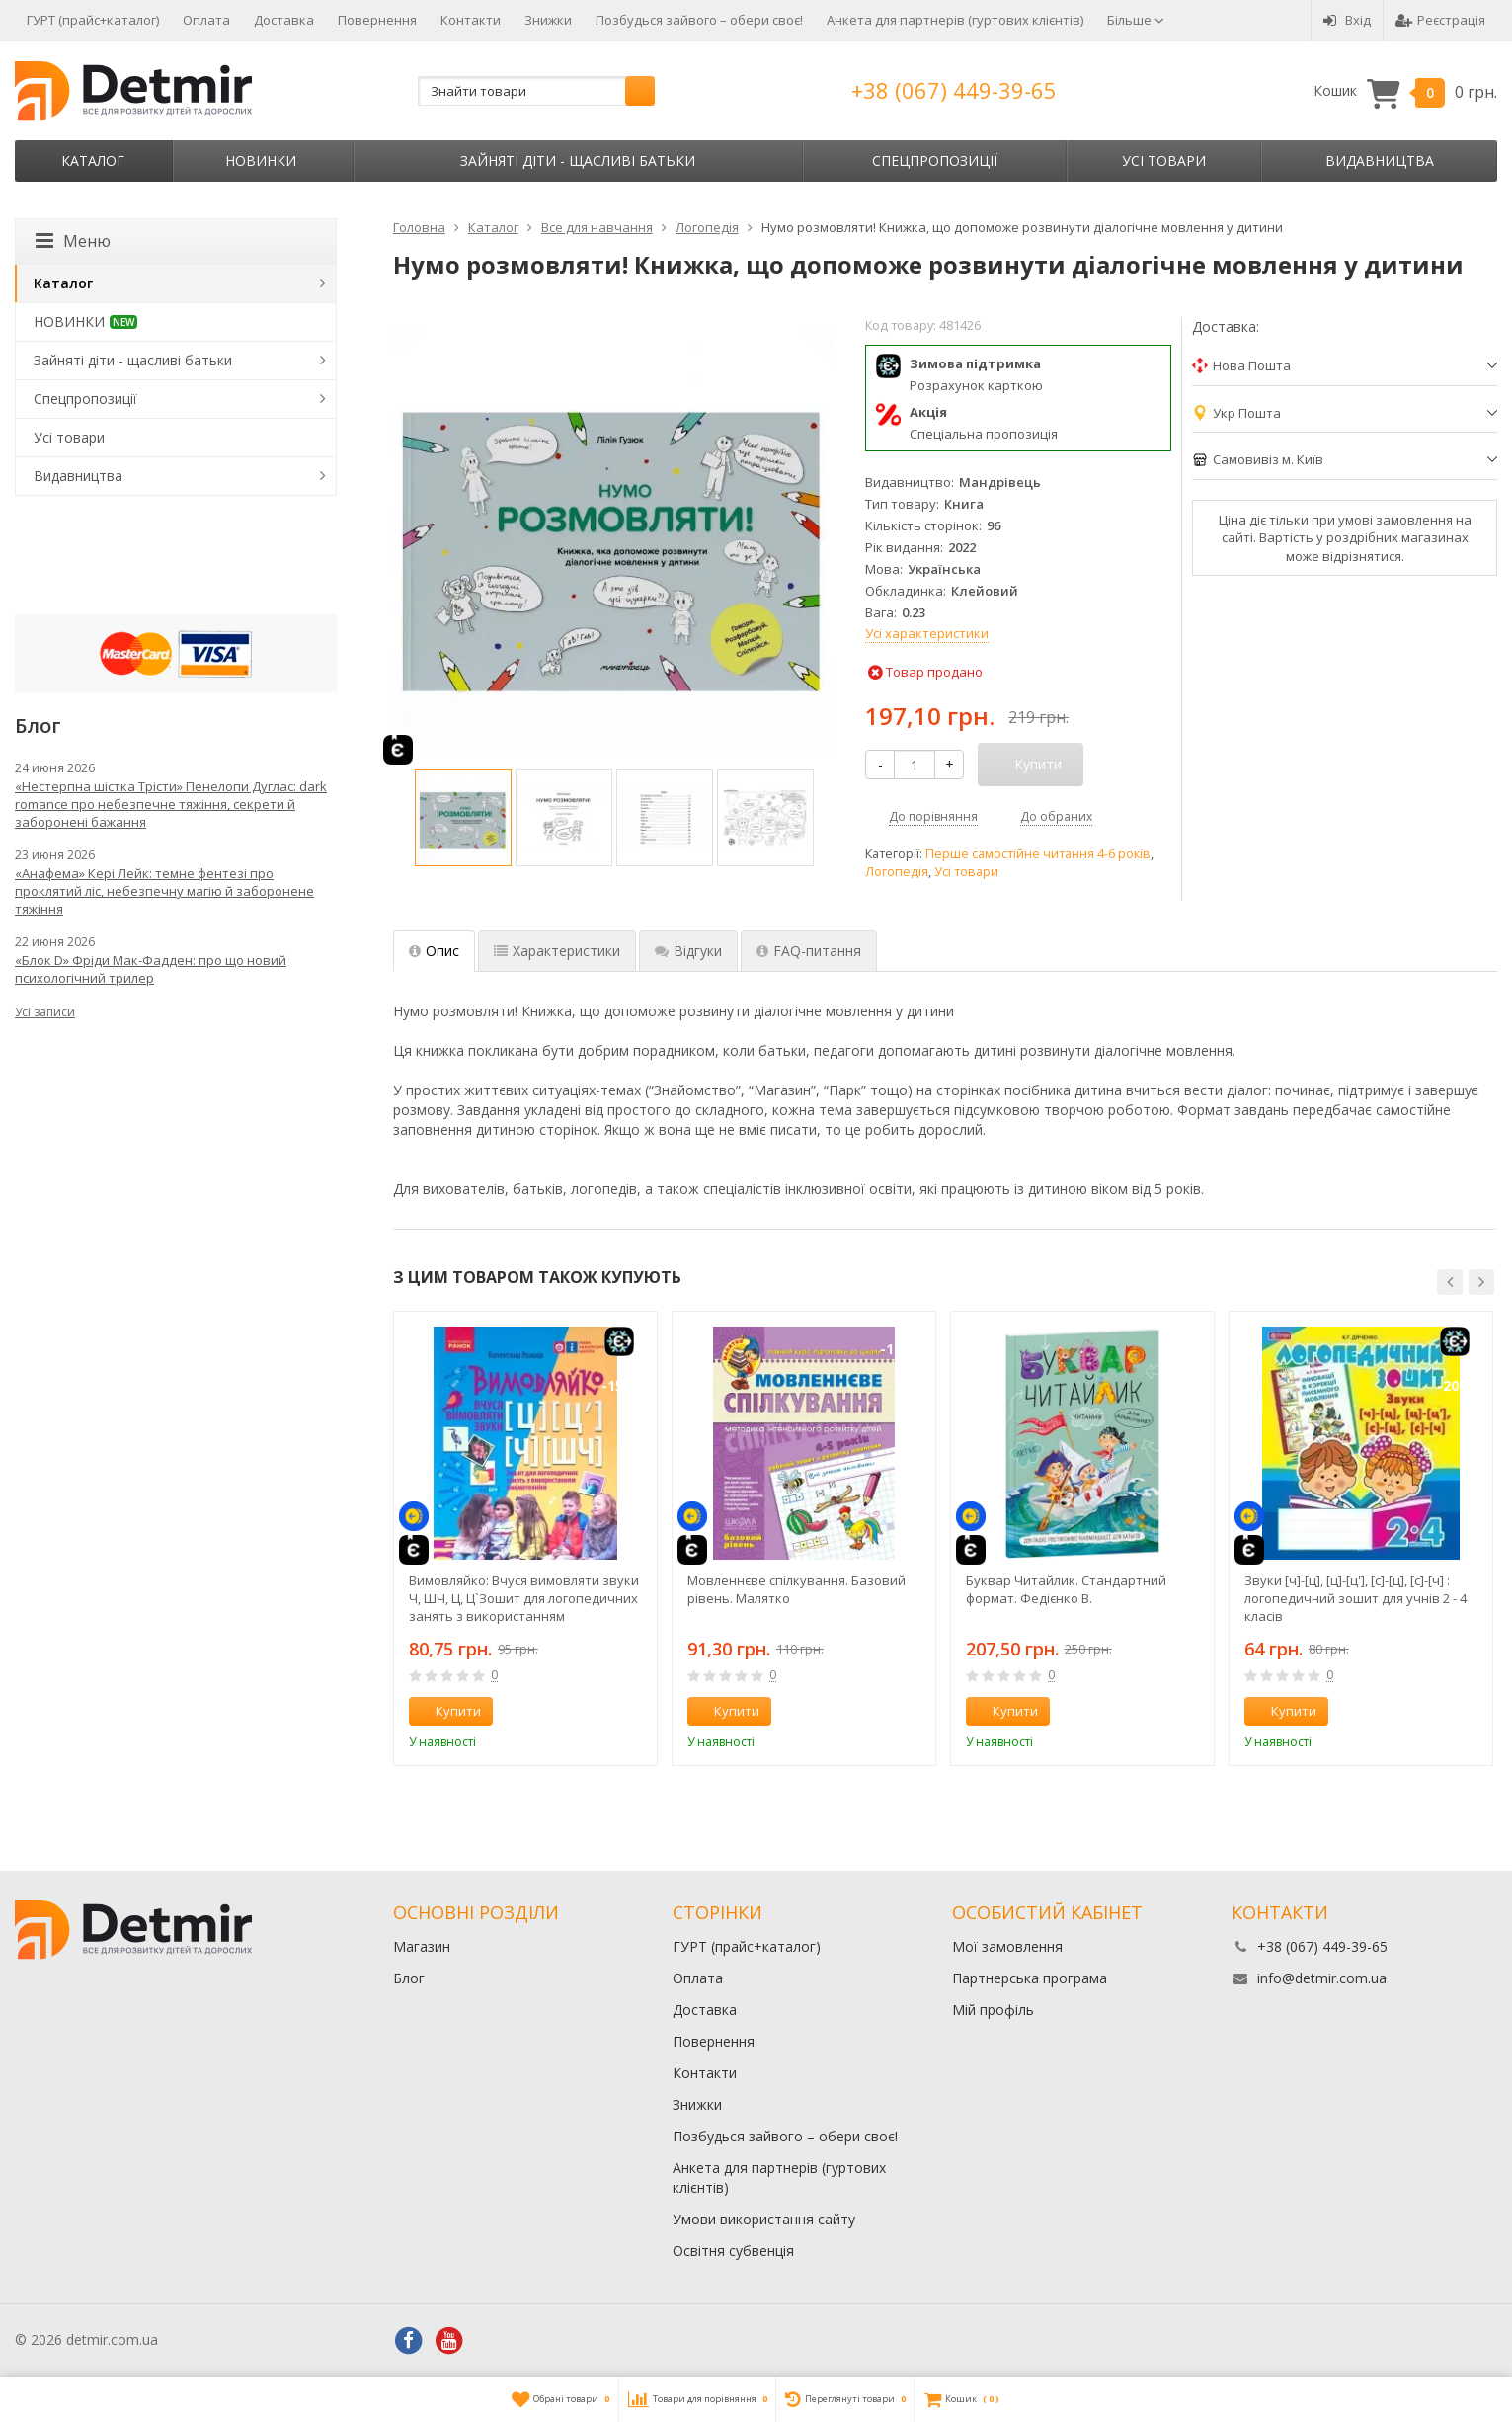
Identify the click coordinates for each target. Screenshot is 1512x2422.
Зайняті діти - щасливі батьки (577, 160)
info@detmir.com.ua (1322, 1978)
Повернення (377, 20)
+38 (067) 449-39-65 (954, 90)
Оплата (206, 20)
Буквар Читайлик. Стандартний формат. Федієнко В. (1066, 1589)
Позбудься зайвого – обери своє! (699, 20)
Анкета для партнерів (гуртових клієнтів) (955, 20)
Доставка (284, 20)
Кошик (1405, 91)
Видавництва (1379, 160)
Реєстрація (1440, 20)
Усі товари (1164, 160)
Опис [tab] (434, 950)
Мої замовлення (1007, 1946)
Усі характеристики (927, 633)
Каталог (92, 160)
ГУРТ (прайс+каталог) (93, 20)
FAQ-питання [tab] (808, 950)
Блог (409, 1978)
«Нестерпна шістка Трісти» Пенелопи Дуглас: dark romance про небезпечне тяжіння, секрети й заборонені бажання (171, 804)
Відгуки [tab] (688, 950)
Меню (73, 241)
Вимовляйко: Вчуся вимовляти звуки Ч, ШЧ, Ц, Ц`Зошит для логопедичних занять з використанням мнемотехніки (524, 1598)
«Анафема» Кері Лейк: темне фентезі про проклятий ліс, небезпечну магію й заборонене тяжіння (164, 891)
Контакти (470, 20)
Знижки (548, 20)
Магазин (421, 1946)
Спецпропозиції (934, 160)
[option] (463, 817)
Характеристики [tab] (557, 950)
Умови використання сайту (764, 2219)
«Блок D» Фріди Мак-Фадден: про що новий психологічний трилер (150, 969)
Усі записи (45, 1012)
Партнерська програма (1029, 1978)
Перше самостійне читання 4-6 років (1038, 854)
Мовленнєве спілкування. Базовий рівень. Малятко (796, 1589)
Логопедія (896, 871)
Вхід (1347, 20)
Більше (1135, 20)
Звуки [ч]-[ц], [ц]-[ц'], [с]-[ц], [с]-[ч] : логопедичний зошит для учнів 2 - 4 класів (1355, 1598)
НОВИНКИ (260, 160)
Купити (447, 1711)
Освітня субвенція (733, 2250)
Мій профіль (993, 2009)
